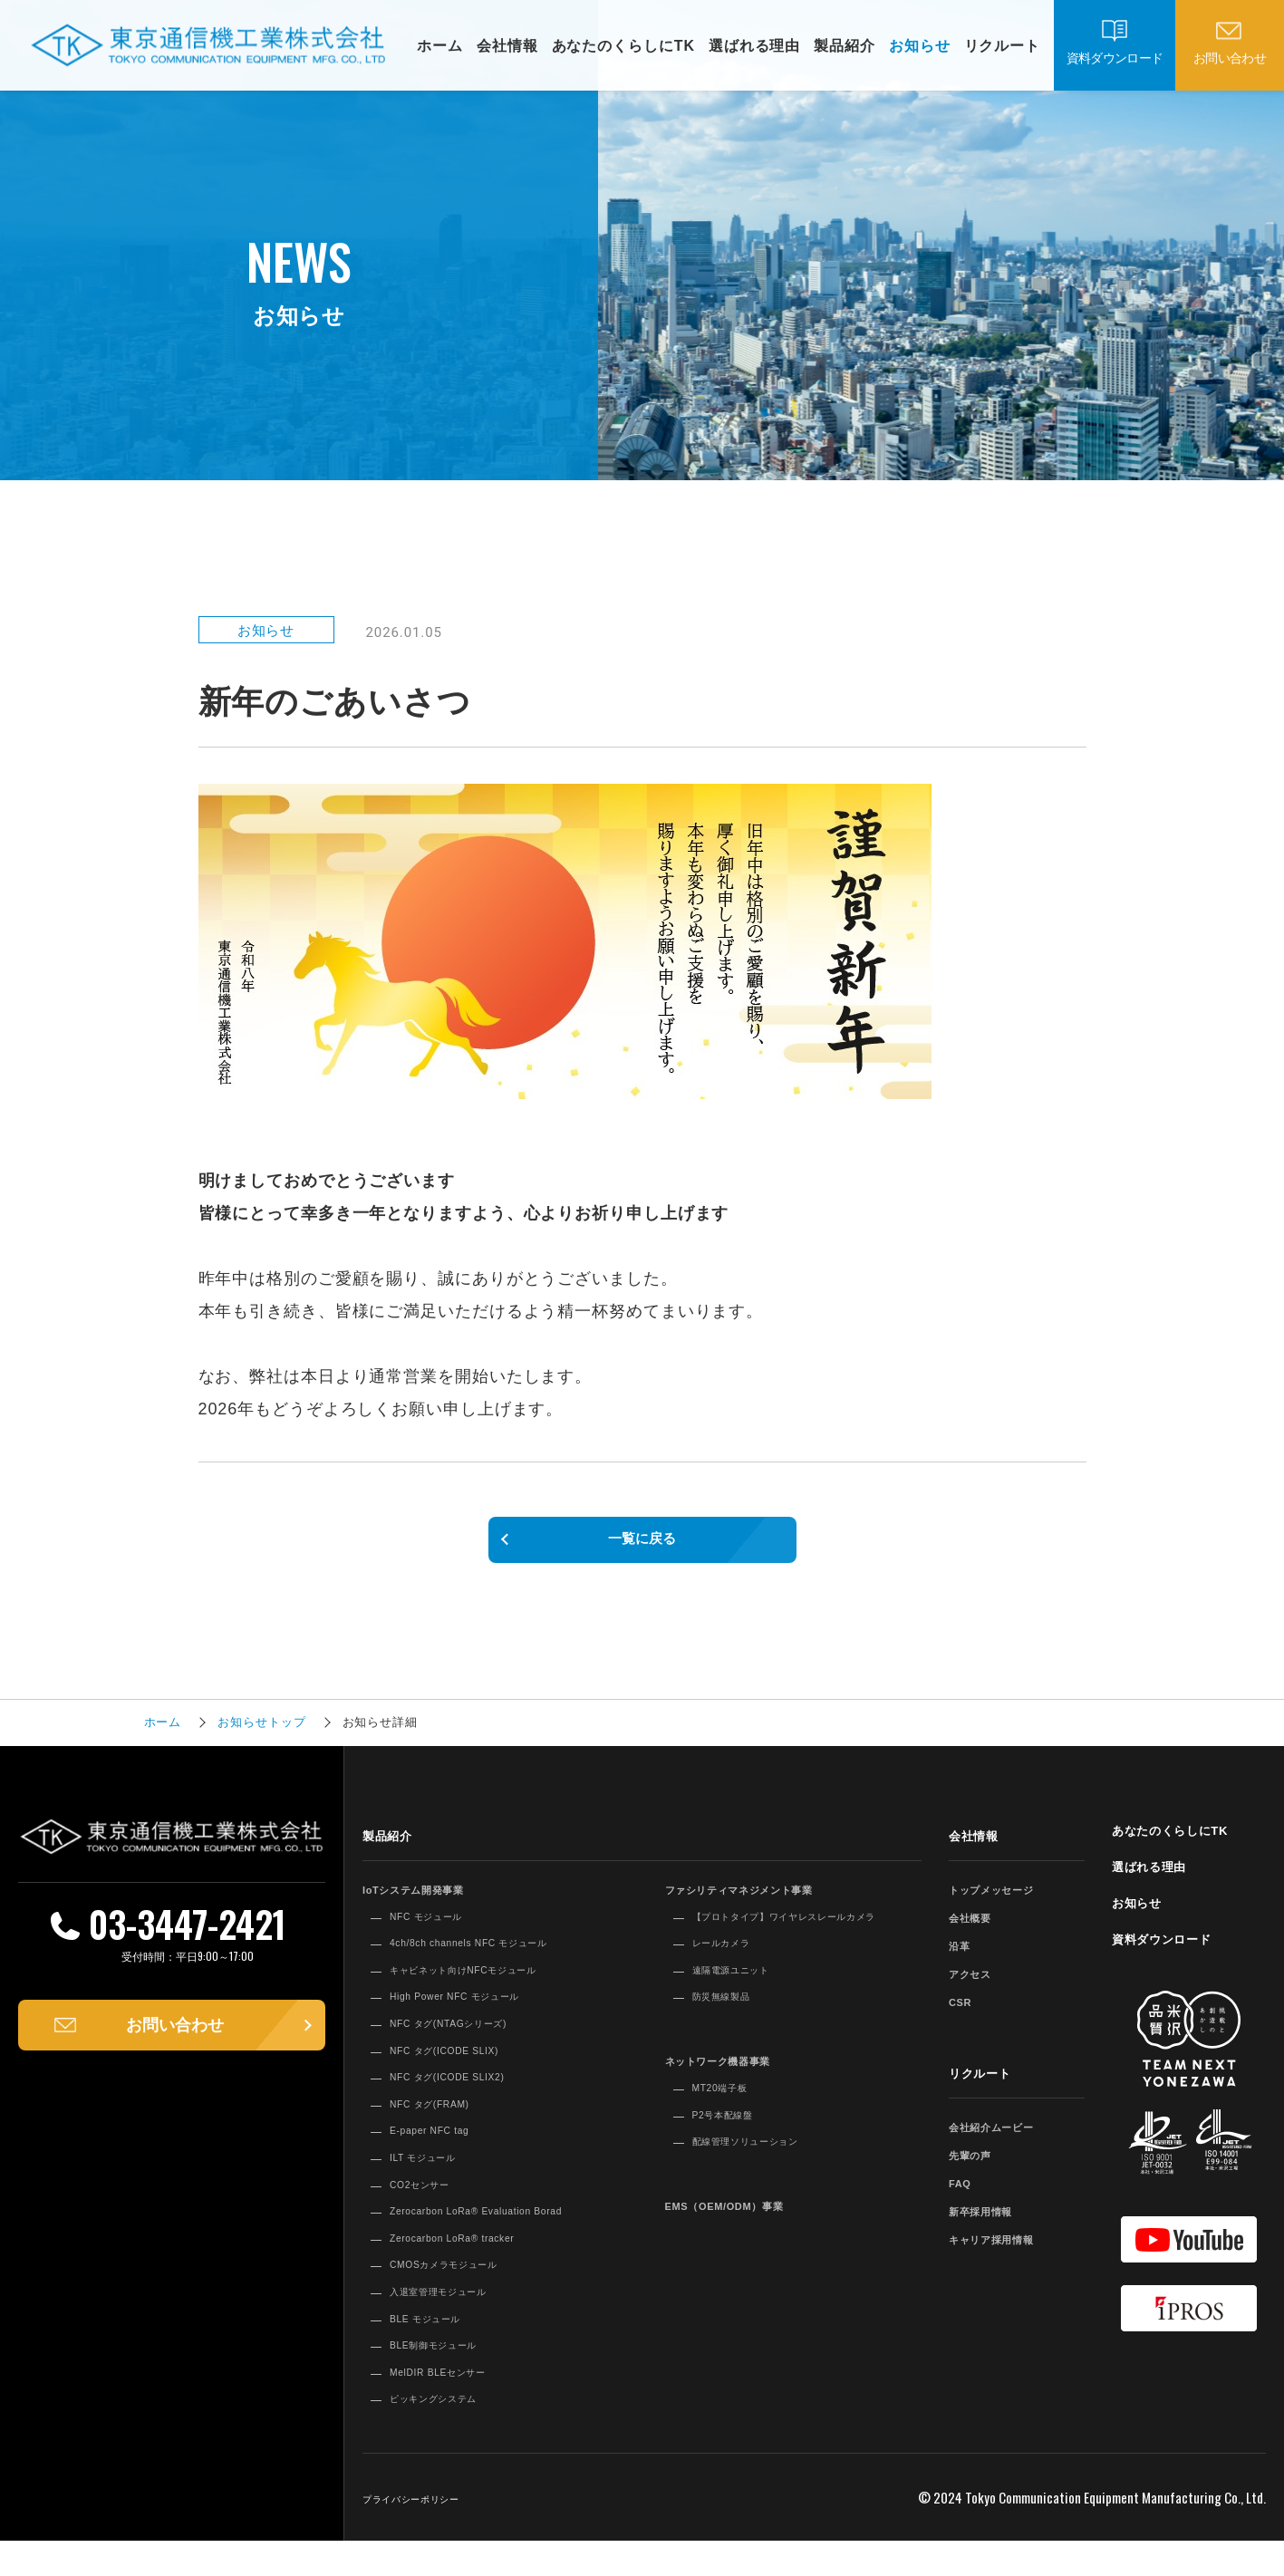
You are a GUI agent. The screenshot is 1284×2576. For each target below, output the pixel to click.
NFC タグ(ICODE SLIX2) (468, 2093)
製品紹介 (844, 45)
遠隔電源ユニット (746, 2003)
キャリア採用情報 (1006, 2254)
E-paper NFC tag (443, 2146)
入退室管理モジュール (457, 2325)
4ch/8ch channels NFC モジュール (498, 1959)
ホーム (440, 45)
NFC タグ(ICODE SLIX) (464, 2066)
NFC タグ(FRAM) (444, 2120)
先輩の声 (978, 2170)
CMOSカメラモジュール (464, 2298)
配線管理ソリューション (766, 2175)
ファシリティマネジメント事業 (766, 1905)
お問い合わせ (1229, 58)
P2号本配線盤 (734, 2148)
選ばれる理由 (754, 45)
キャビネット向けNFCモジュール (492, 1986)
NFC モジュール (440, 1932)
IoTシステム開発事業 (431, 1905)
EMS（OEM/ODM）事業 (745, 2239)
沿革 (963, 1961)
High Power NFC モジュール (479, 2012)
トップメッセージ (1006, 1905)
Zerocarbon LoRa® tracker (475, 2271)
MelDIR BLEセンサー (456, 2405)
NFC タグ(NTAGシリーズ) (470, 2039)
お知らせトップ (261, 1739)
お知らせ (920, 45)
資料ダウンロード (1115, 58)
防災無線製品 (732, 2030)
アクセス (978, 1989)
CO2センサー (431, 2200)
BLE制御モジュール (450, 2378)
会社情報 (507, 45)
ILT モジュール (435, 2173)
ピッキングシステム (450, 2433)
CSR (964, 2017)
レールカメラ (732, 1977)
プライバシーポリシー (429, 2532)
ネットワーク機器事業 (737, 2094)
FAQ (964, 2198)
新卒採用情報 (992, 2226)
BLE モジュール (439, 2352)
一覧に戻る (642, 1548)
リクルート (1002, 45)
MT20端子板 (730, 2121)
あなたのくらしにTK (623, 45)
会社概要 (978, 1933)
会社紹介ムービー (1006, 2142)
